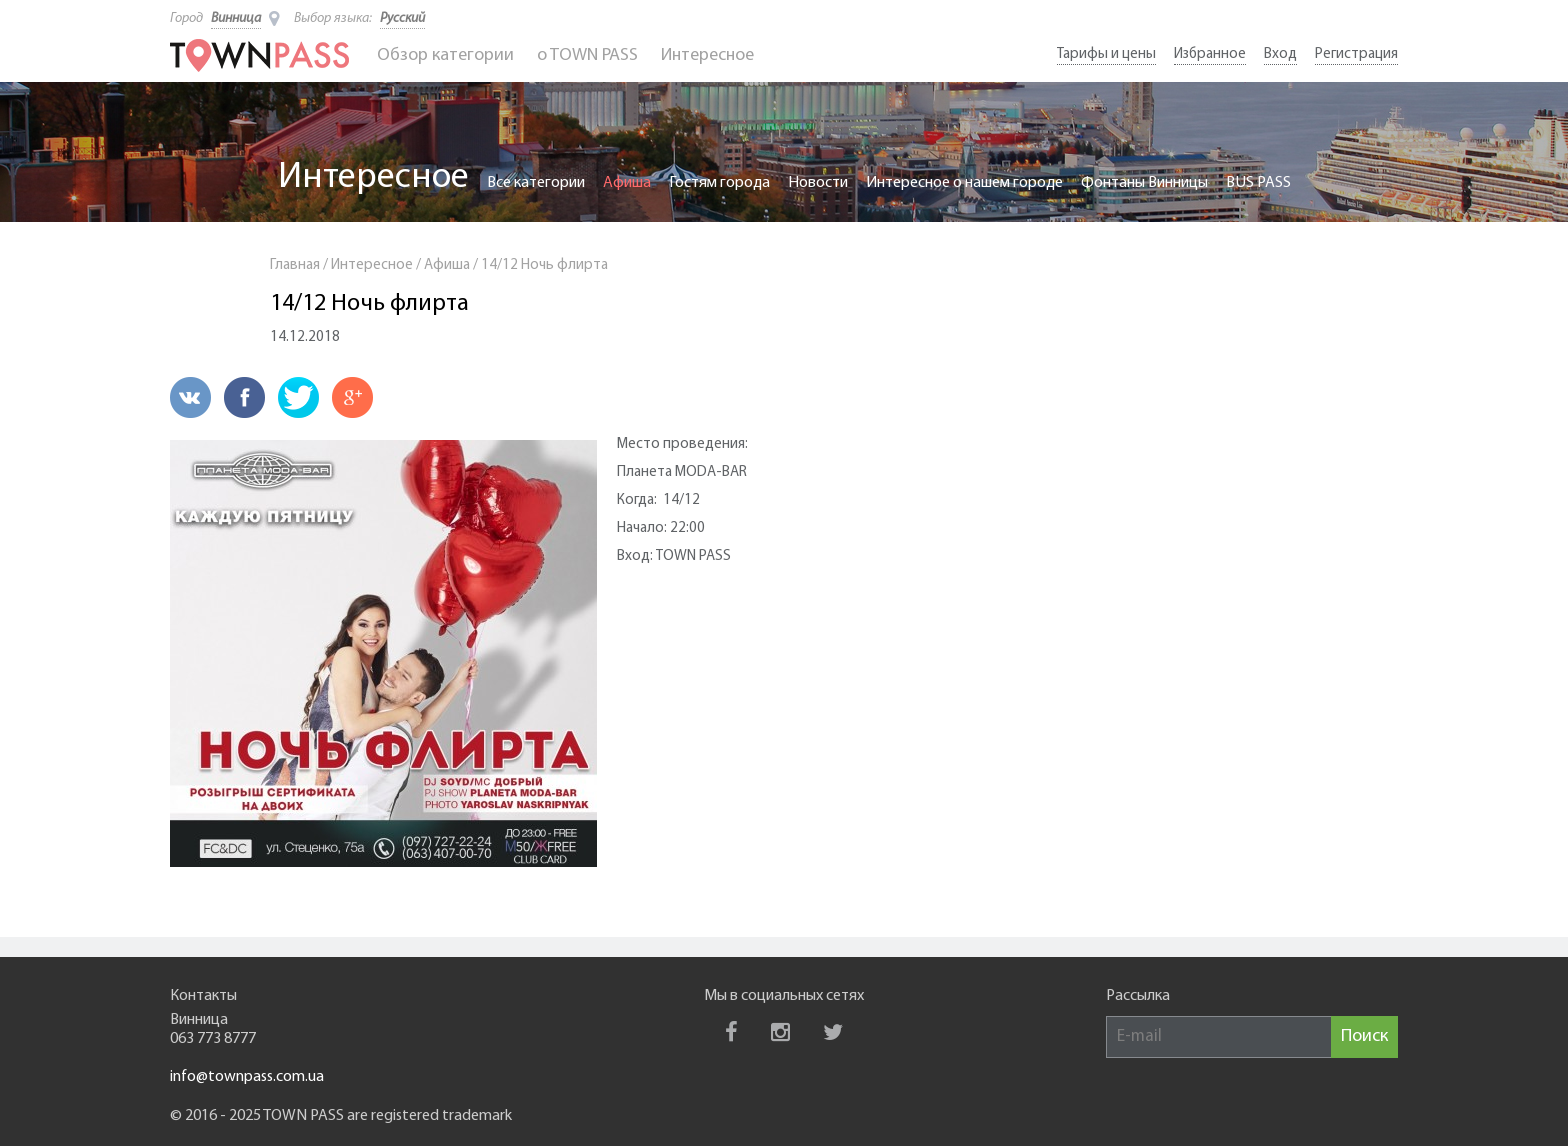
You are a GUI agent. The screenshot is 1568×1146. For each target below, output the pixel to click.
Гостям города (719, 183)
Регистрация (1356, 54)
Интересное (707, 55)
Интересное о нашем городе (964, 183)
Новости (818, 183)
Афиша (627, 183)
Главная (295, 265)
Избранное (1210, 54)
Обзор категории (445, 55)
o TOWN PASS (587, 55)
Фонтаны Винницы (1144, 183)
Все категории (536, 183)
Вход (1280, 54)
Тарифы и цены (1106, 54)
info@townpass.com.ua (247, 1077)
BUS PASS (1258, 183)
